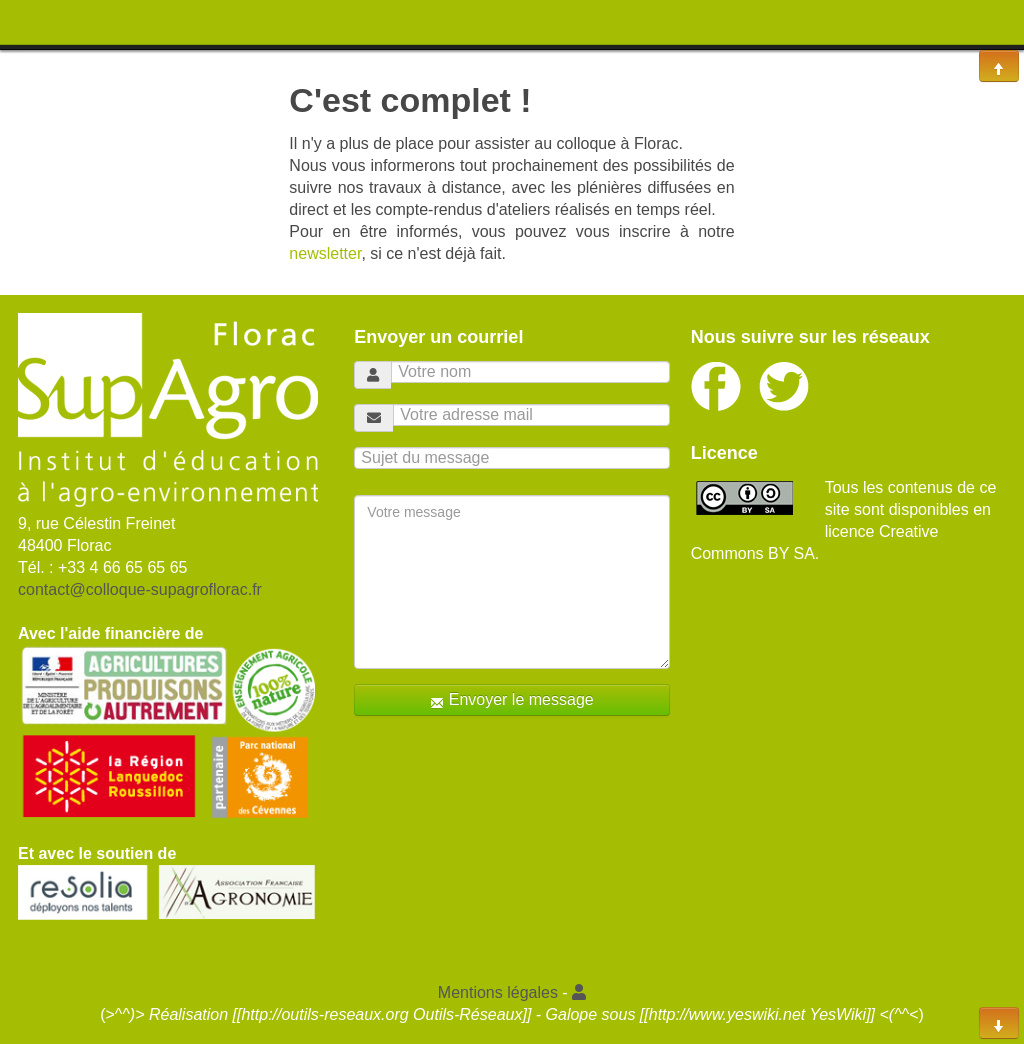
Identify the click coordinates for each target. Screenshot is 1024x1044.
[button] (579, 992)
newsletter (325, 253)
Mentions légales (498, 992)
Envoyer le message (511, 700)
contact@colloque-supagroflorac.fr (140, 589)
